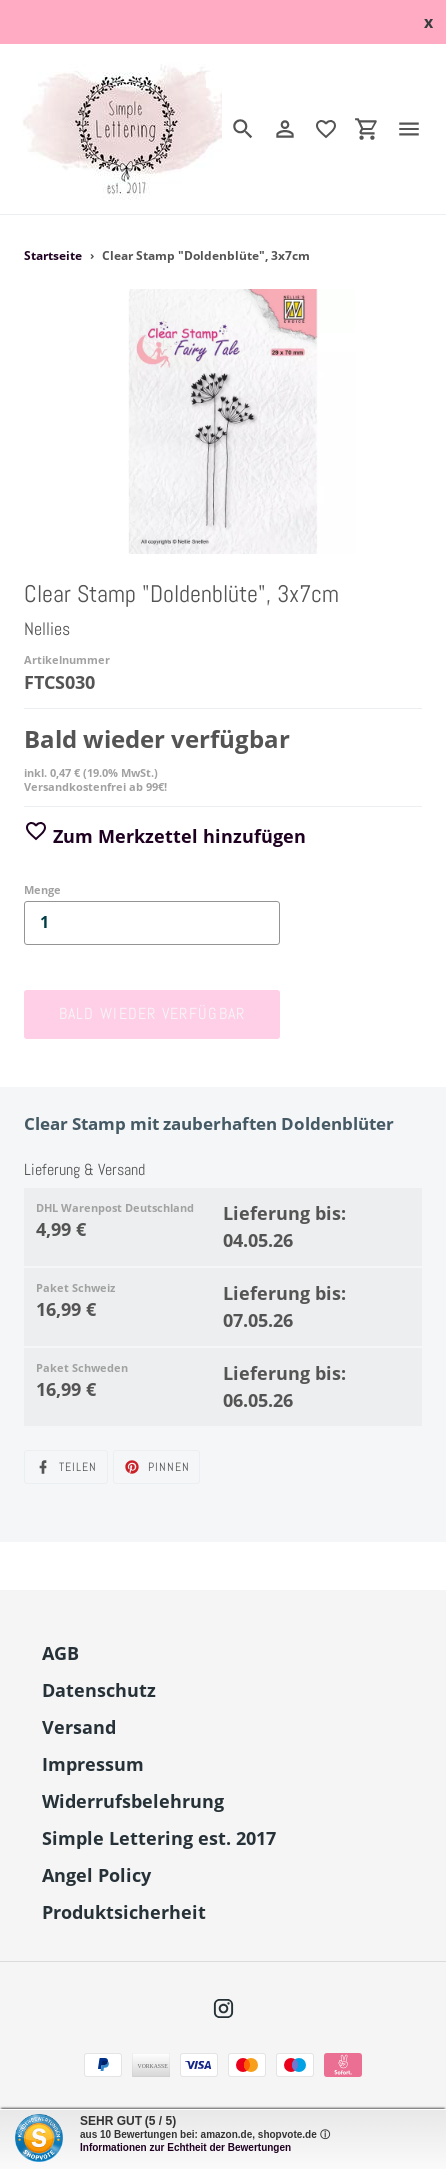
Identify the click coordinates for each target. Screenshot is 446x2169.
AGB (60, 1653)
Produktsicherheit (124, 1912)
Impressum (93, 1764)
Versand (79, 1727)
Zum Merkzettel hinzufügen (165, 836)
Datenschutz (99, 1690)
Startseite (53, 255)
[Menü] (417, 129)
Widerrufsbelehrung (133, 1801)
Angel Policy (96, 1875)
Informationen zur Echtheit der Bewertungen (185, 2147)
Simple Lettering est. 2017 (159, 1838)
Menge (42, 889)
